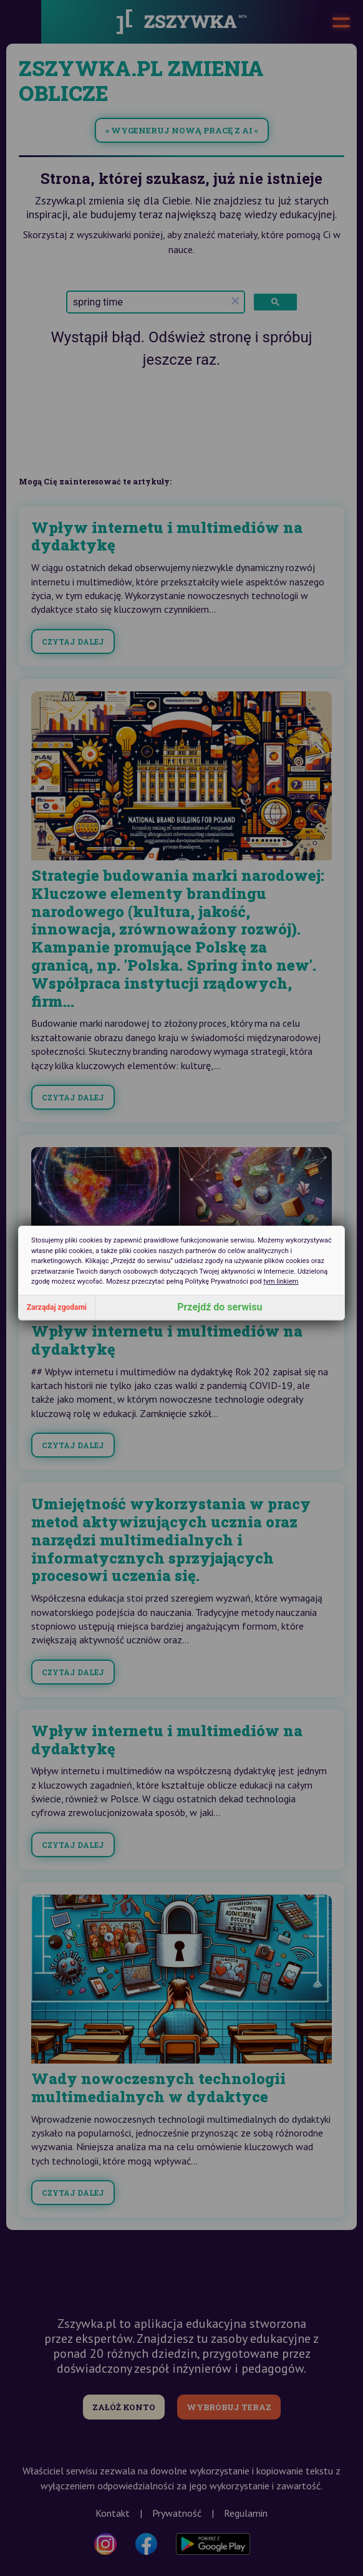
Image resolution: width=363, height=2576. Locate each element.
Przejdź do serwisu (219, 1307)
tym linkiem (280, 1281)
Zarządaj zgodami (57, 1307)
